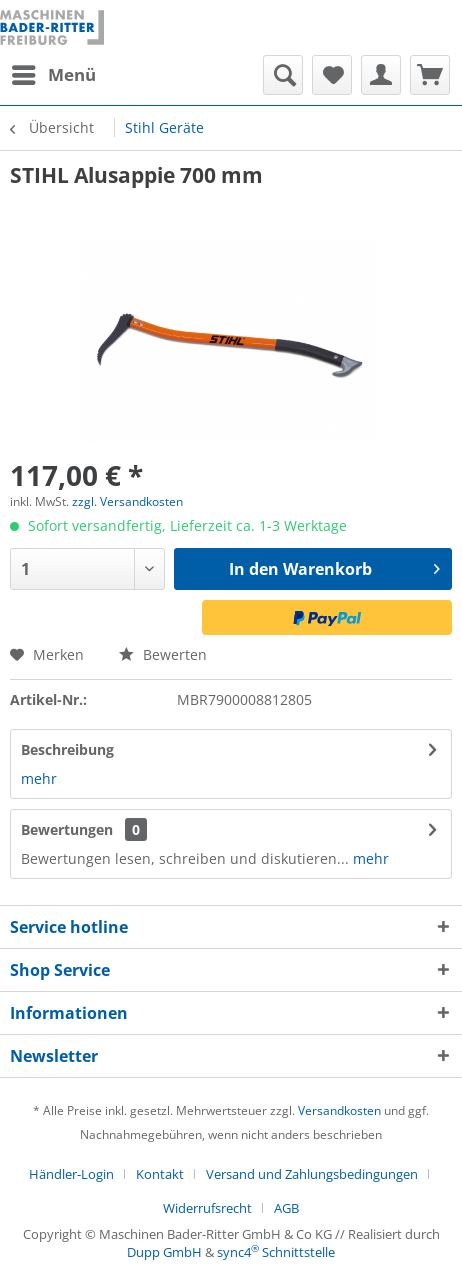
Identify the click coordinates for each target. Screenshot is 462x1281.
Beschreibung (67, 749)
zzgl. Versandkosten (127, 501)
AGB (286, 1208)
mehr (39, 778)
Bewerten (163, 654)
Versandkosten (339, 1110)
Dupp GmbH (164, 1252)
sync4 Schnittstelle (276, 1252)
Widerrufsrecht (207, 1208)
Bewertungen (67, 829)
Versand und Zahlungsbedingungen (312, 1174)
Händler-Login (71, 1174)
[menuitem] (53, 75)
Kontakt (160, 1174)
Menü (54, 72)
